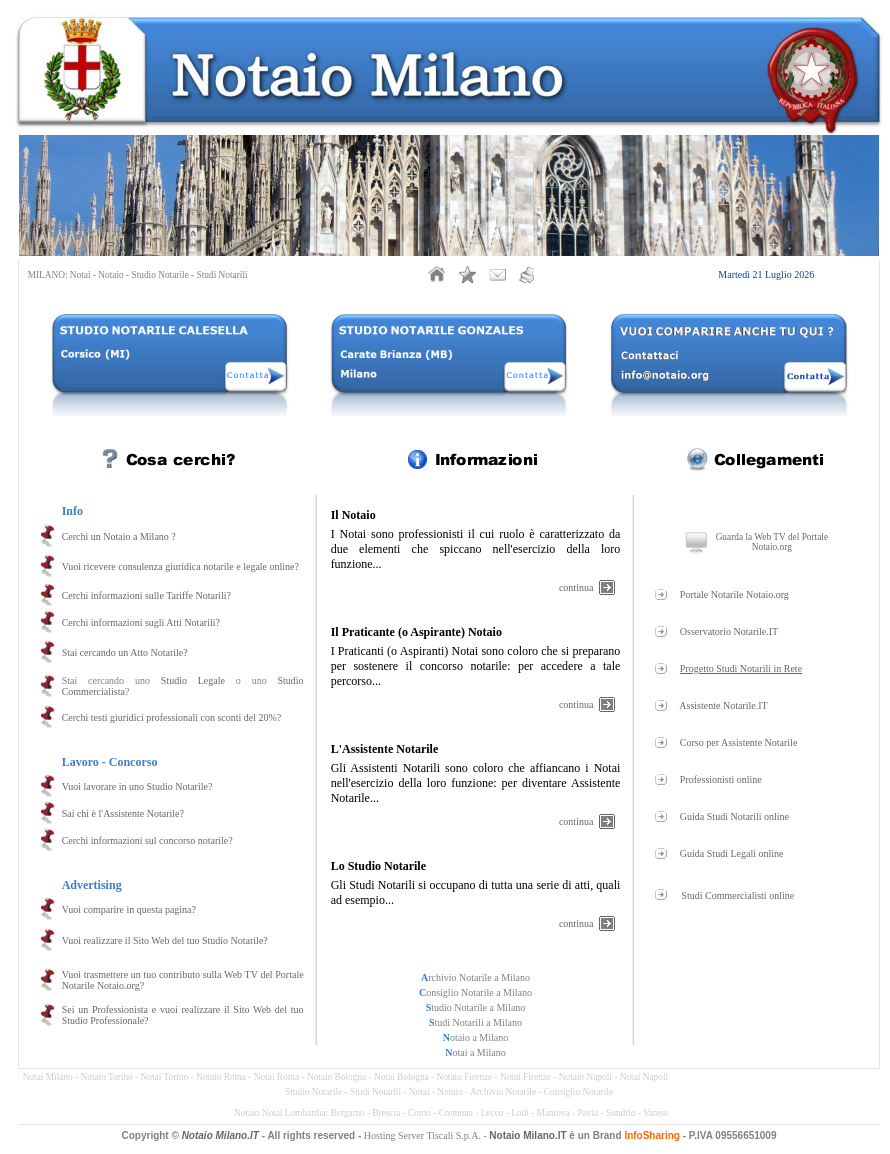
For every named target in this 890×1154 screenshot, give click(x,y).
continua (576, 587)
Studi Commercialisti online (737, 895)
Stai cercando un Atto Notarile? (125, 652)
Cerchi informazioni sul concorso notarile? (147, 840)
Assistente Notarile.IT (723, 705)
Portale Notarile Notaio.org (734, 594)
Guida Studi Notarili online (734, 816)
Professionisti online (721, 779)
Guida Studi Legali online (732, 853)
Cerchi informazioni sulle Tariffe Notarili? (146, 595)
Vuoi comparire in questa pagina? (129, 909)
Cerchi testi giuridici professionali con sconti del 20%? (172, 717)
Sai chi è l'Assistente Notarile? (123, 813)
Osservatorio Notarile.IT (729, 631)
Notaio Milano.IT (220, 1135)
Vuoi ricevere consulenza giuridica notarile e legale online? (180, 566)
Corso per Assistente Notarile (738, 742)
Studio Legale (193, 680)
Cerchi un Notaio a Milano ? (119, 536)
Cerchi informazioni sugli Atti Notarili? (141, 622)
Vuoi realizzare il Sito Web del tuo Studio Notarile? (165, 940)
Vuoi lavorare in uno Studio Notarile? (137, 786)
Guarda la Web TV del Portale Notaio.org (772, 542)
